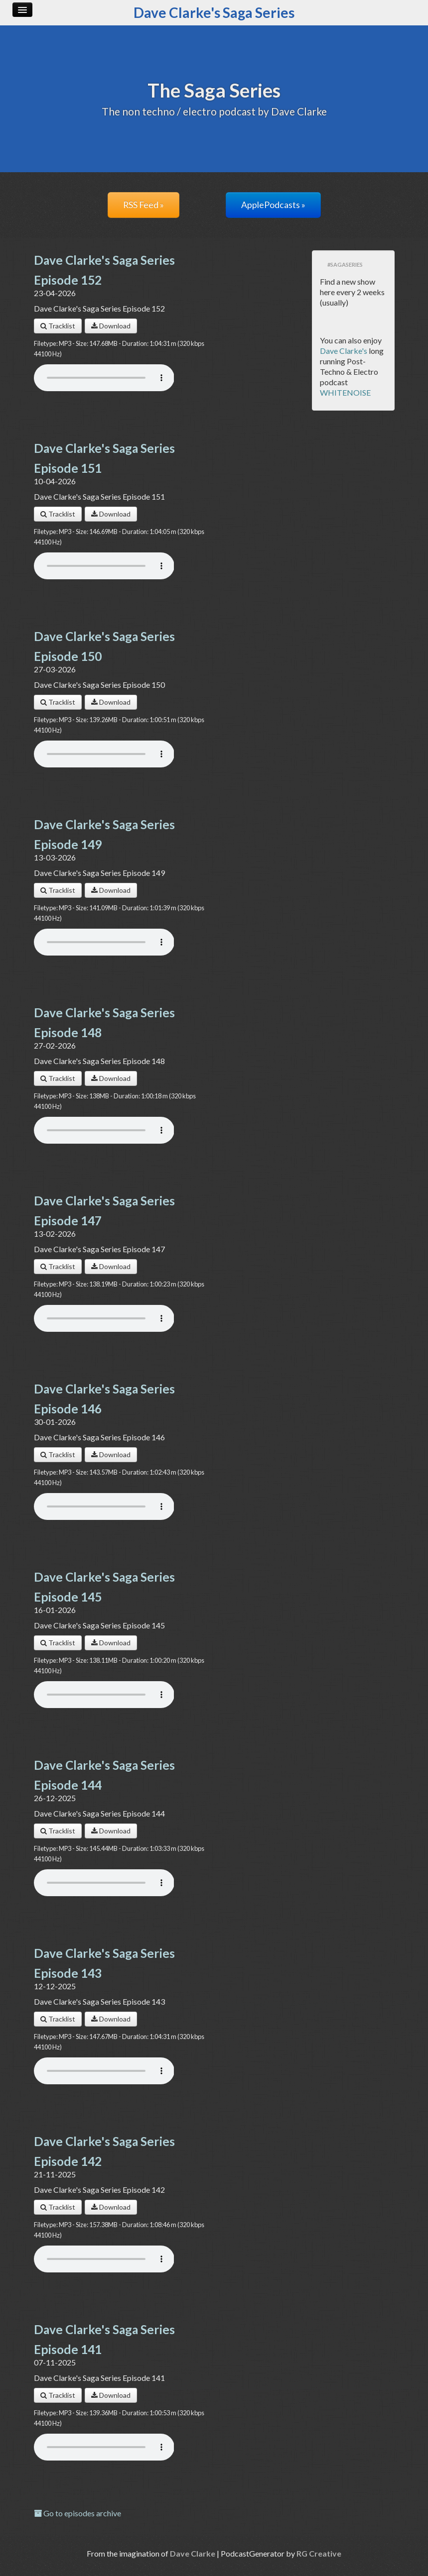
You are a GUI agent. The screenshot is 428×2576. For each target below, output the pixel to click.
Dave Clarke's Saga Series (214, 12)
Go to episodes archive (77, 2513)
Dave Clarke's (343, 350)
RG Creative (318, 2553)
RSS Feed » (143, 205)
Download (111, 326)
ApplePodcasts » (273, 205)
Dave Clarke (192, 2553)
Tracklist (57, 326)
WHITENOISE (345, 392)
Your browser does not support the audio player (104, 377)
